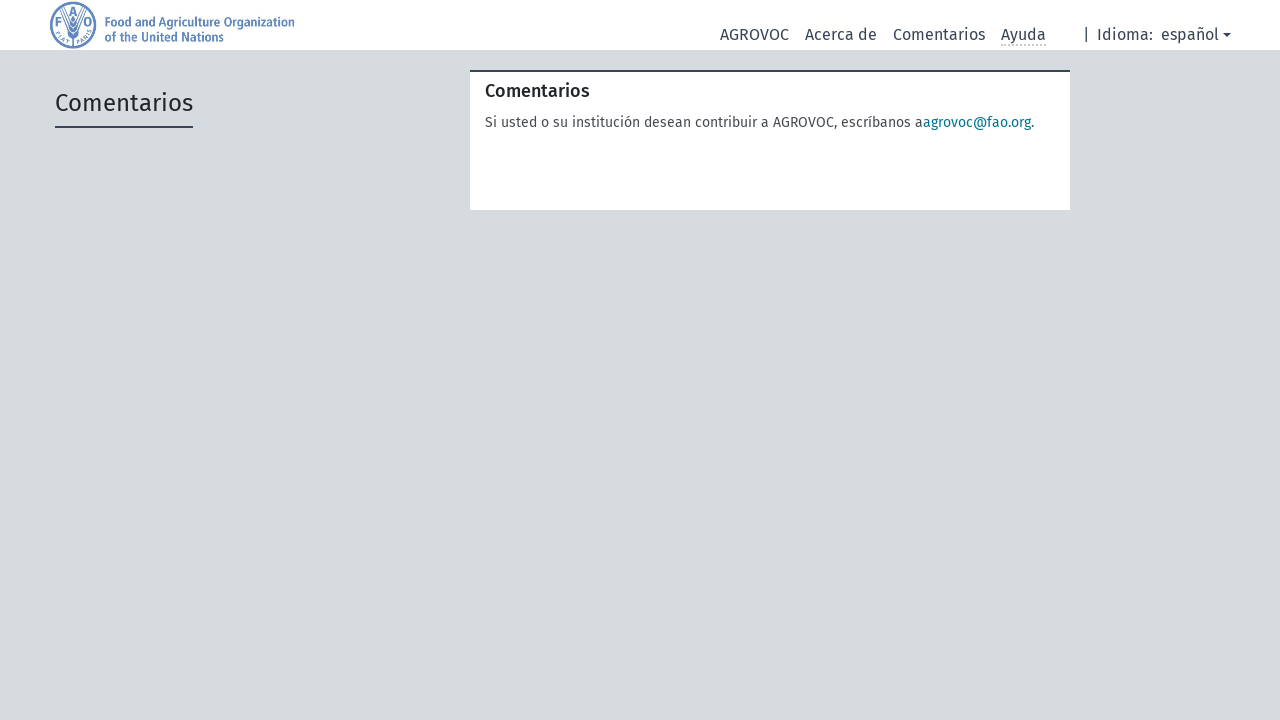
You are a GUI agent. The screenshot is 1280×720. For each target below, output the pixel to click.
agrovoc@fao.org (977, 122)
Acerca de (841, 34)
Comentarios (939, 34)
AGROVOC (754, 34)
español (1190, 34)
